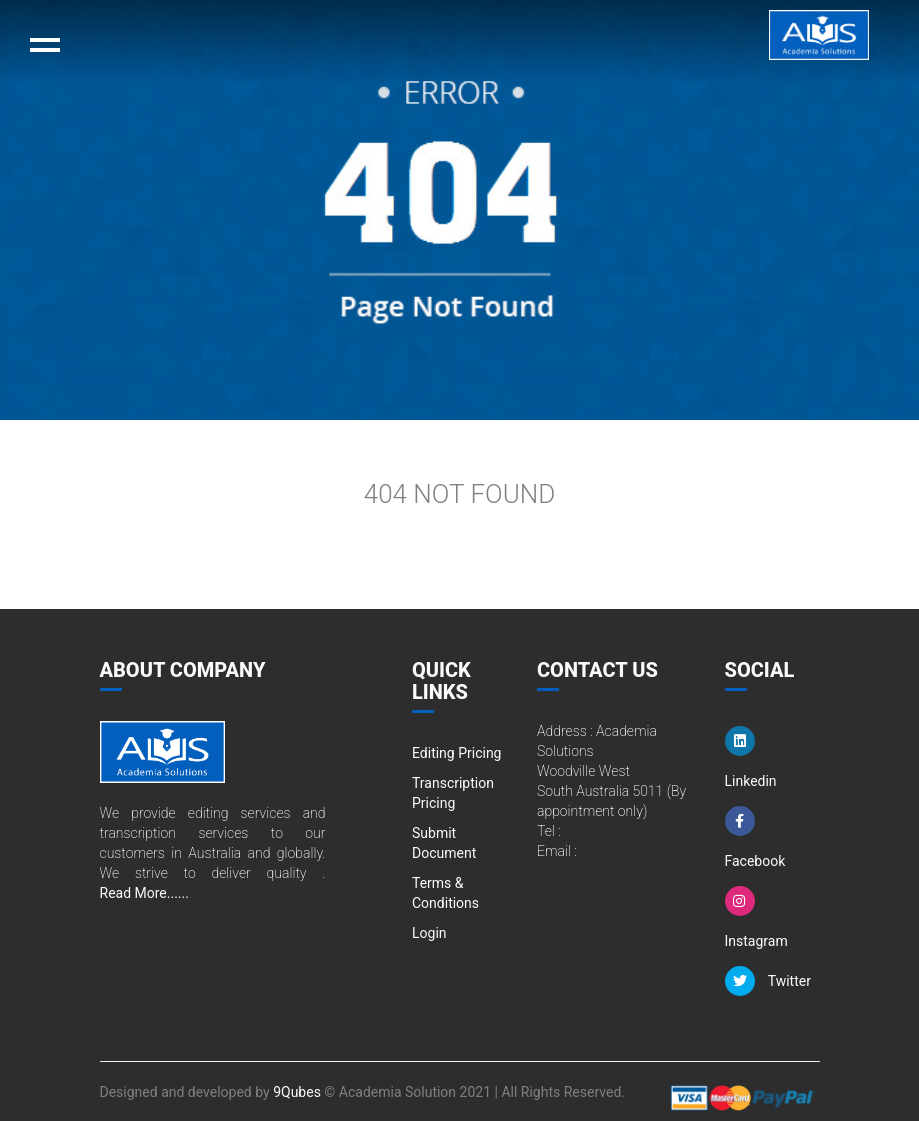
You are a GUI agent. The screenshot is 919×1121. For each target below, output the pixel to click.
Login (429, 933)
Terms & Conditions (445, 893)
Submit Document (444, 843)
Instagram (756, 917)
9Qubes (297, 1092)
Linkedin (751, 757)
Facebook (755, 837)
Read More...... (144, 893)
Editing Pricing (456, 753)
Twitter (768, 981)
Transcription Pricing (453, 793)
